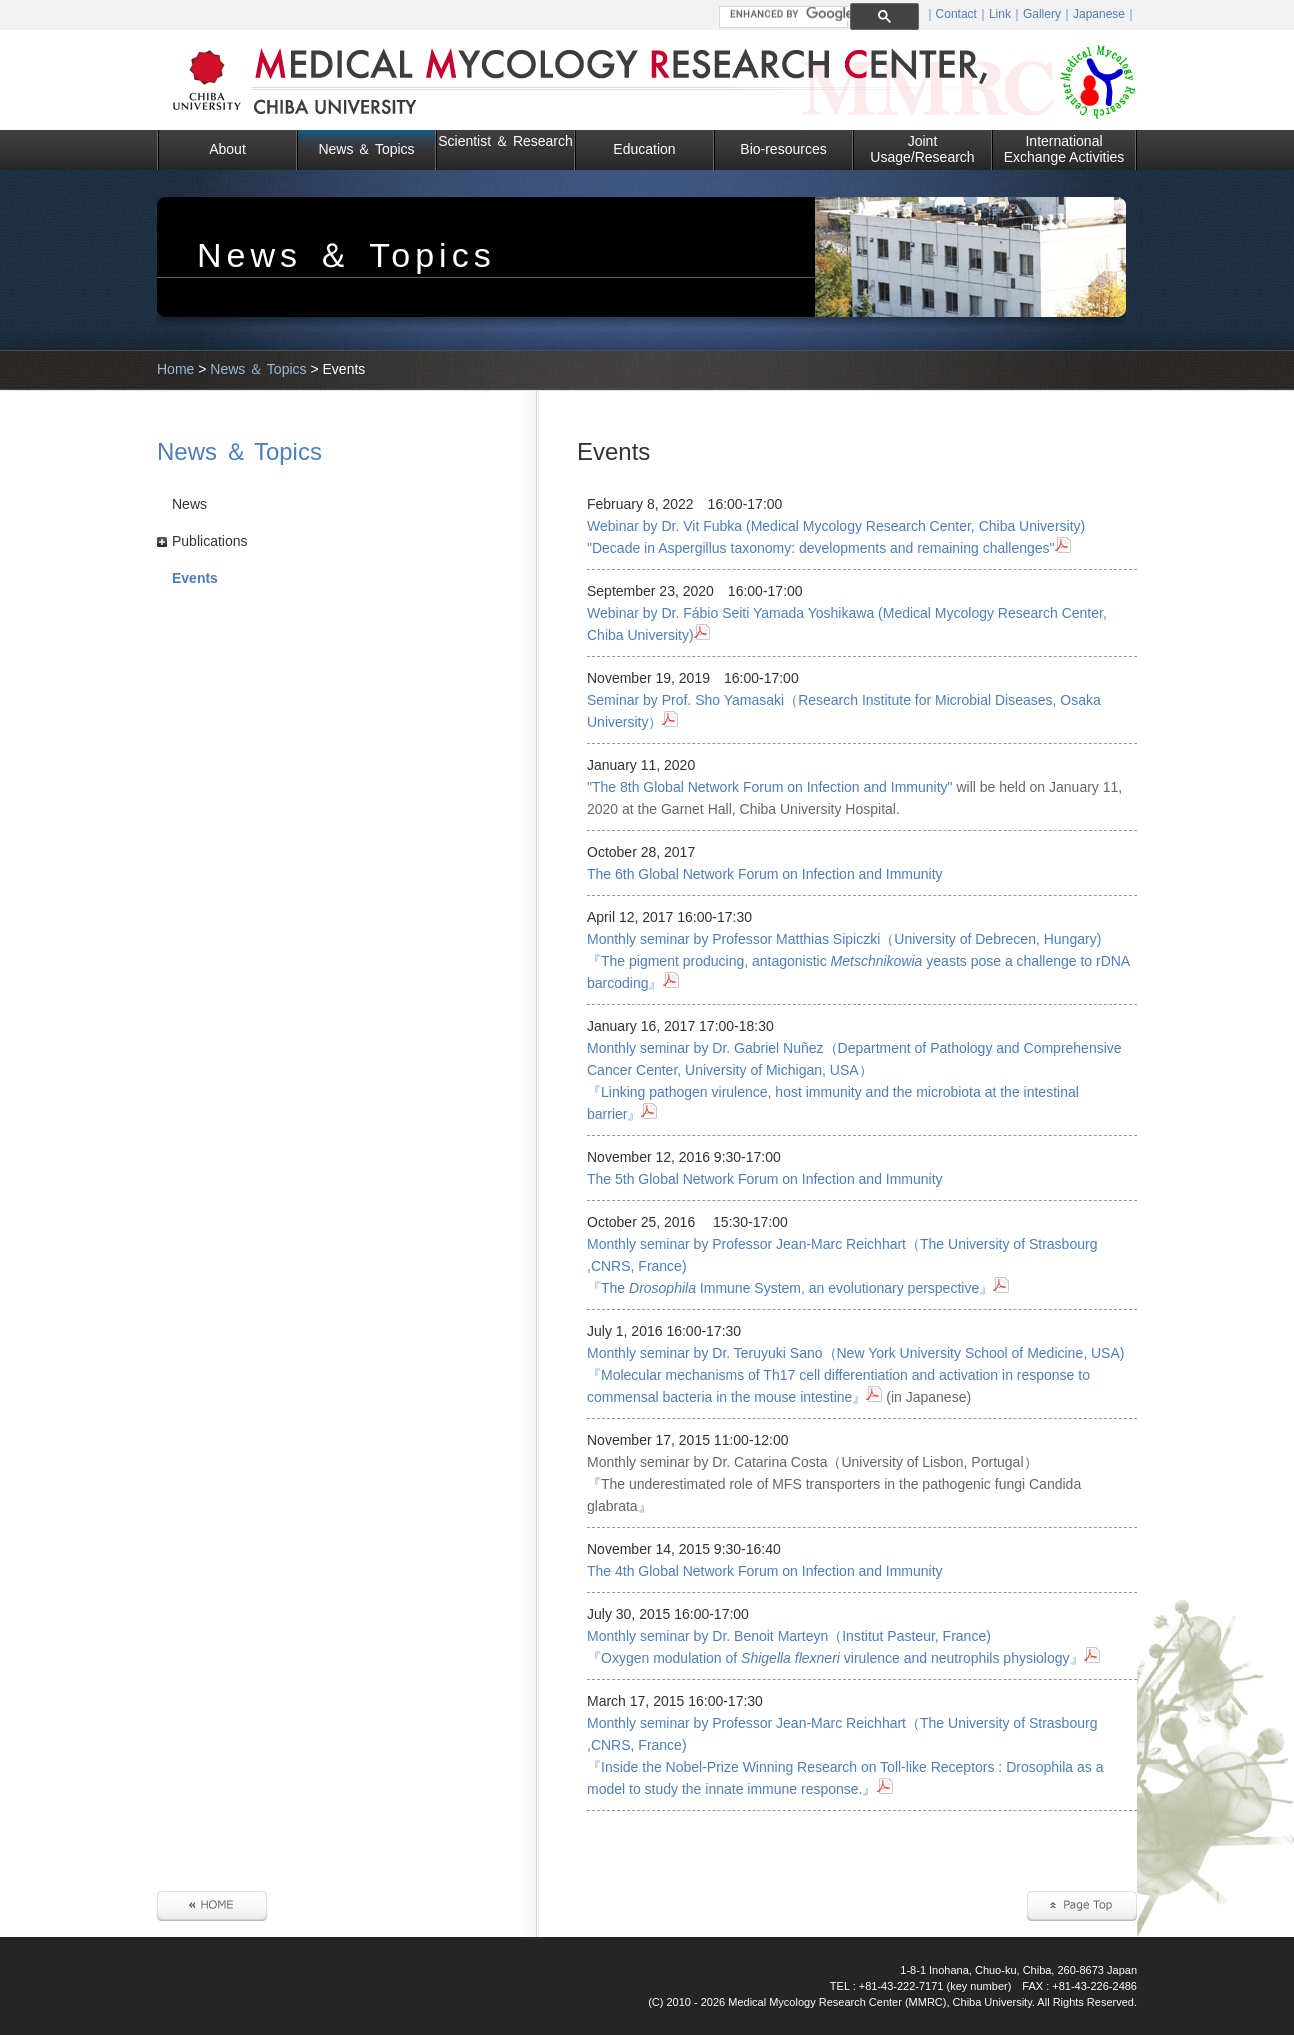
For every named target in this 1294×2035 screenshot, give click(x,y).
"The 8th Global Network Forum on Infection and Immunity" (770, 787)
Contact (956, 14)
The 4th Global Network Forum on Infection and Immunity (765, 1571)
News (189, 504)
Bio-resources (783, 149)
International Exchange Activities (1064, 149)
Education (644, 149)
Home (175, 369)
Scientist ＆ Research (505, 141)
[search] (791, 14)
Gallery (1042, 14)
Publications (210, 541)
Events (195, 578)
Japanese (1099, 14)
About (227, 149)
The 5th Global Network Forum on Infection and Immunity (765, 1179)
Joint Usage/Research (922, 149)
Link (1000, 14)
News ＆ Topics (366, 149)
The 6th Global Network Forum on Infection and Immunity (765, 874)
